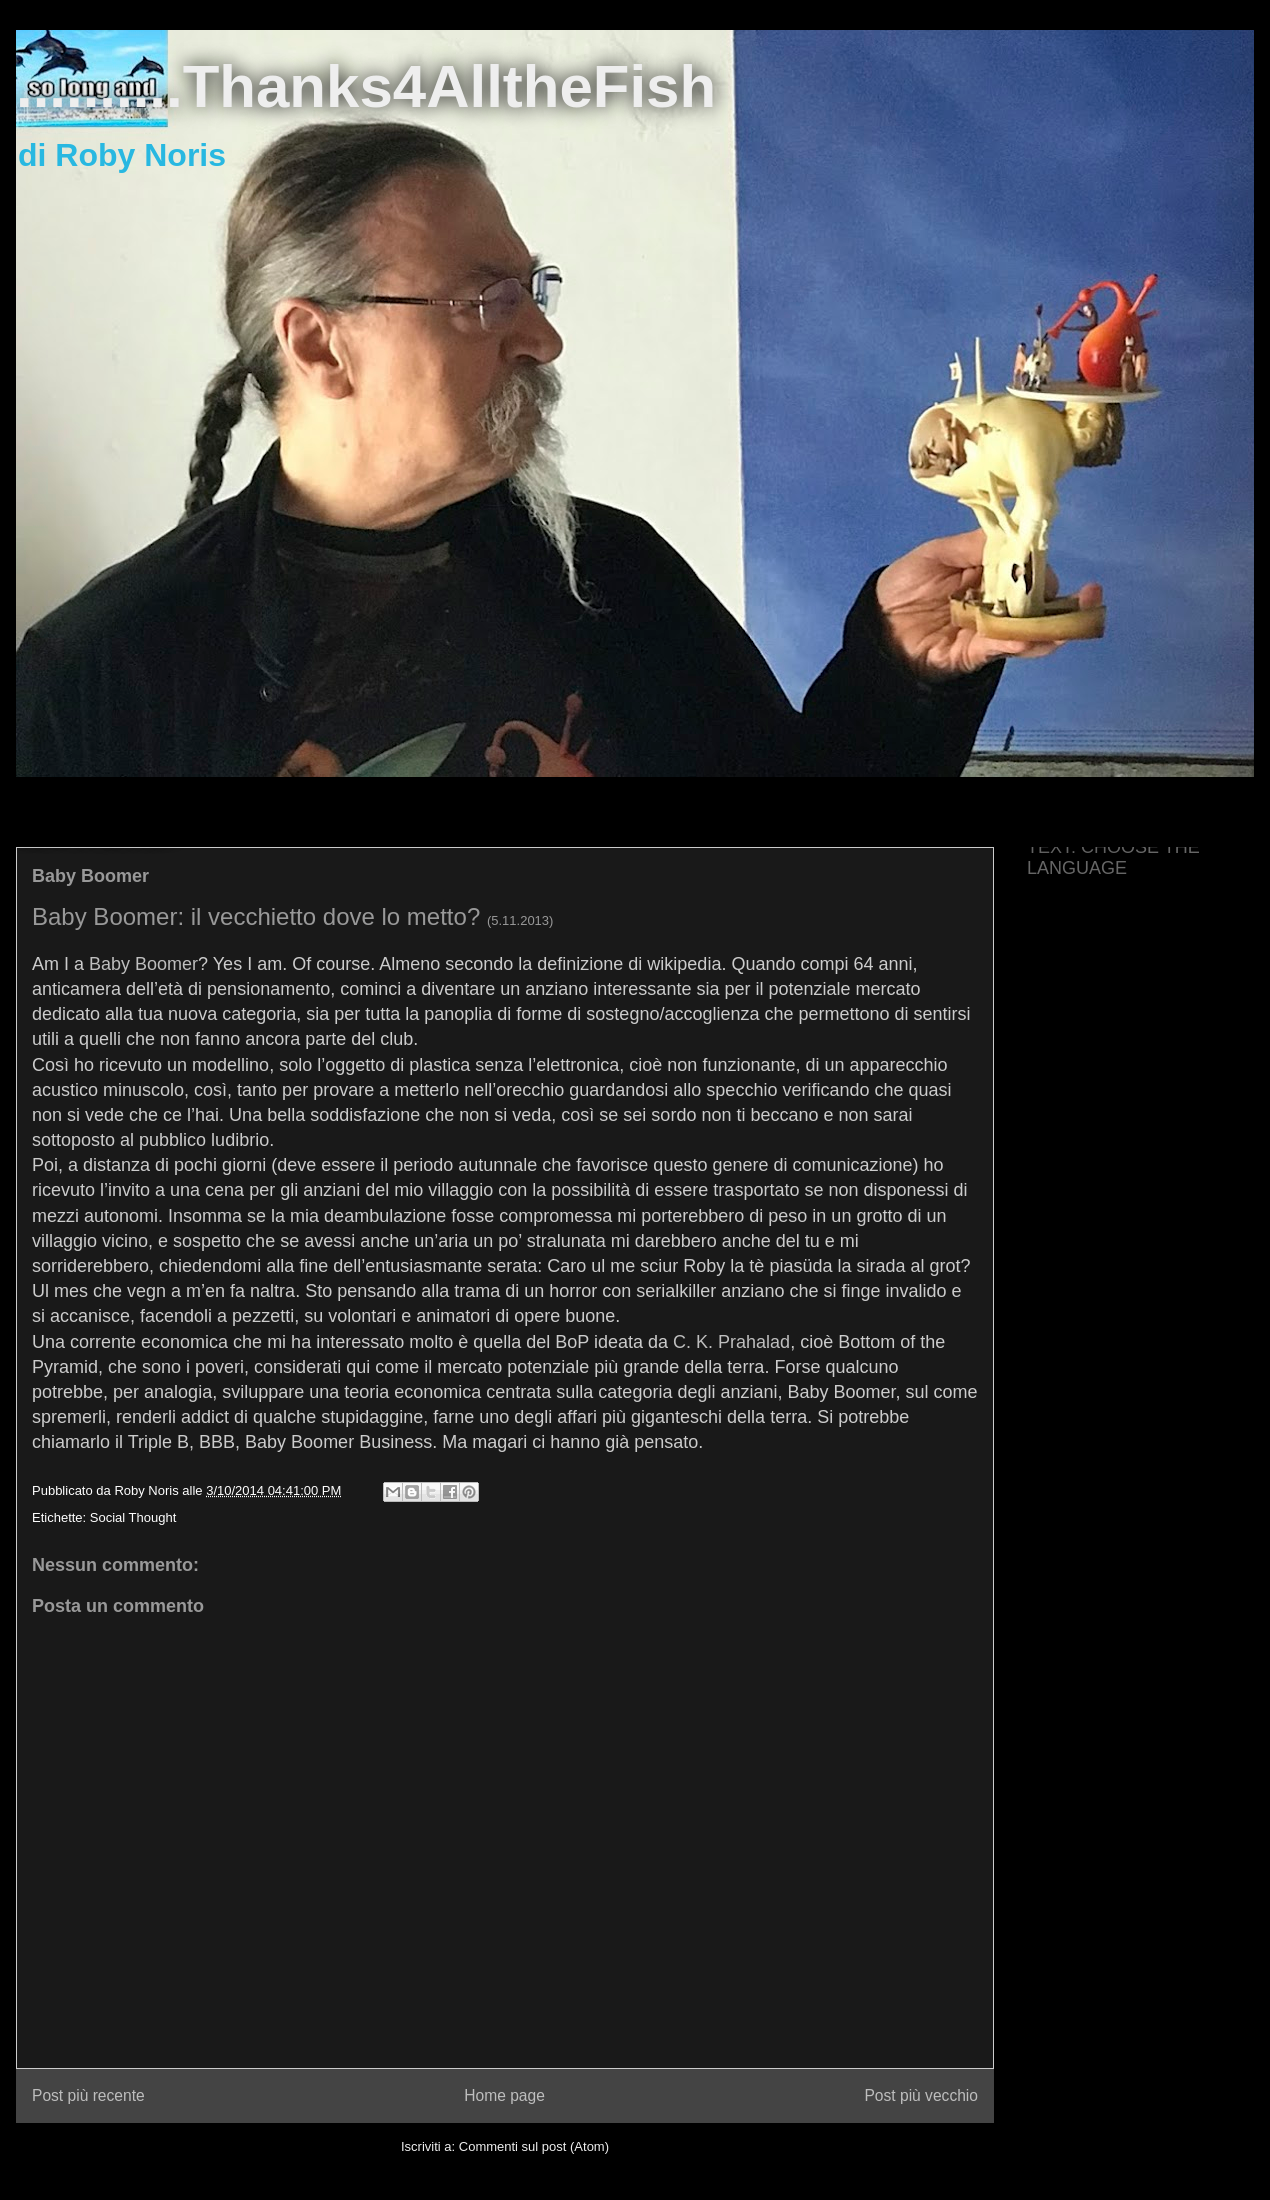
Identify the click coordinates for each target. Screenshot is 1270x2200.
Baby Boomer (143, 964)
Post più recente (88, 2095)
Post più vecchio (921, 2095)
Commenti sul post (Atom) (534, 2146)
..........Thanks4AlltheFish (366, 86)
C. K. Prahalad (731, 1342)
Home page (504, 2095)
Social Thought (133, 1517)
